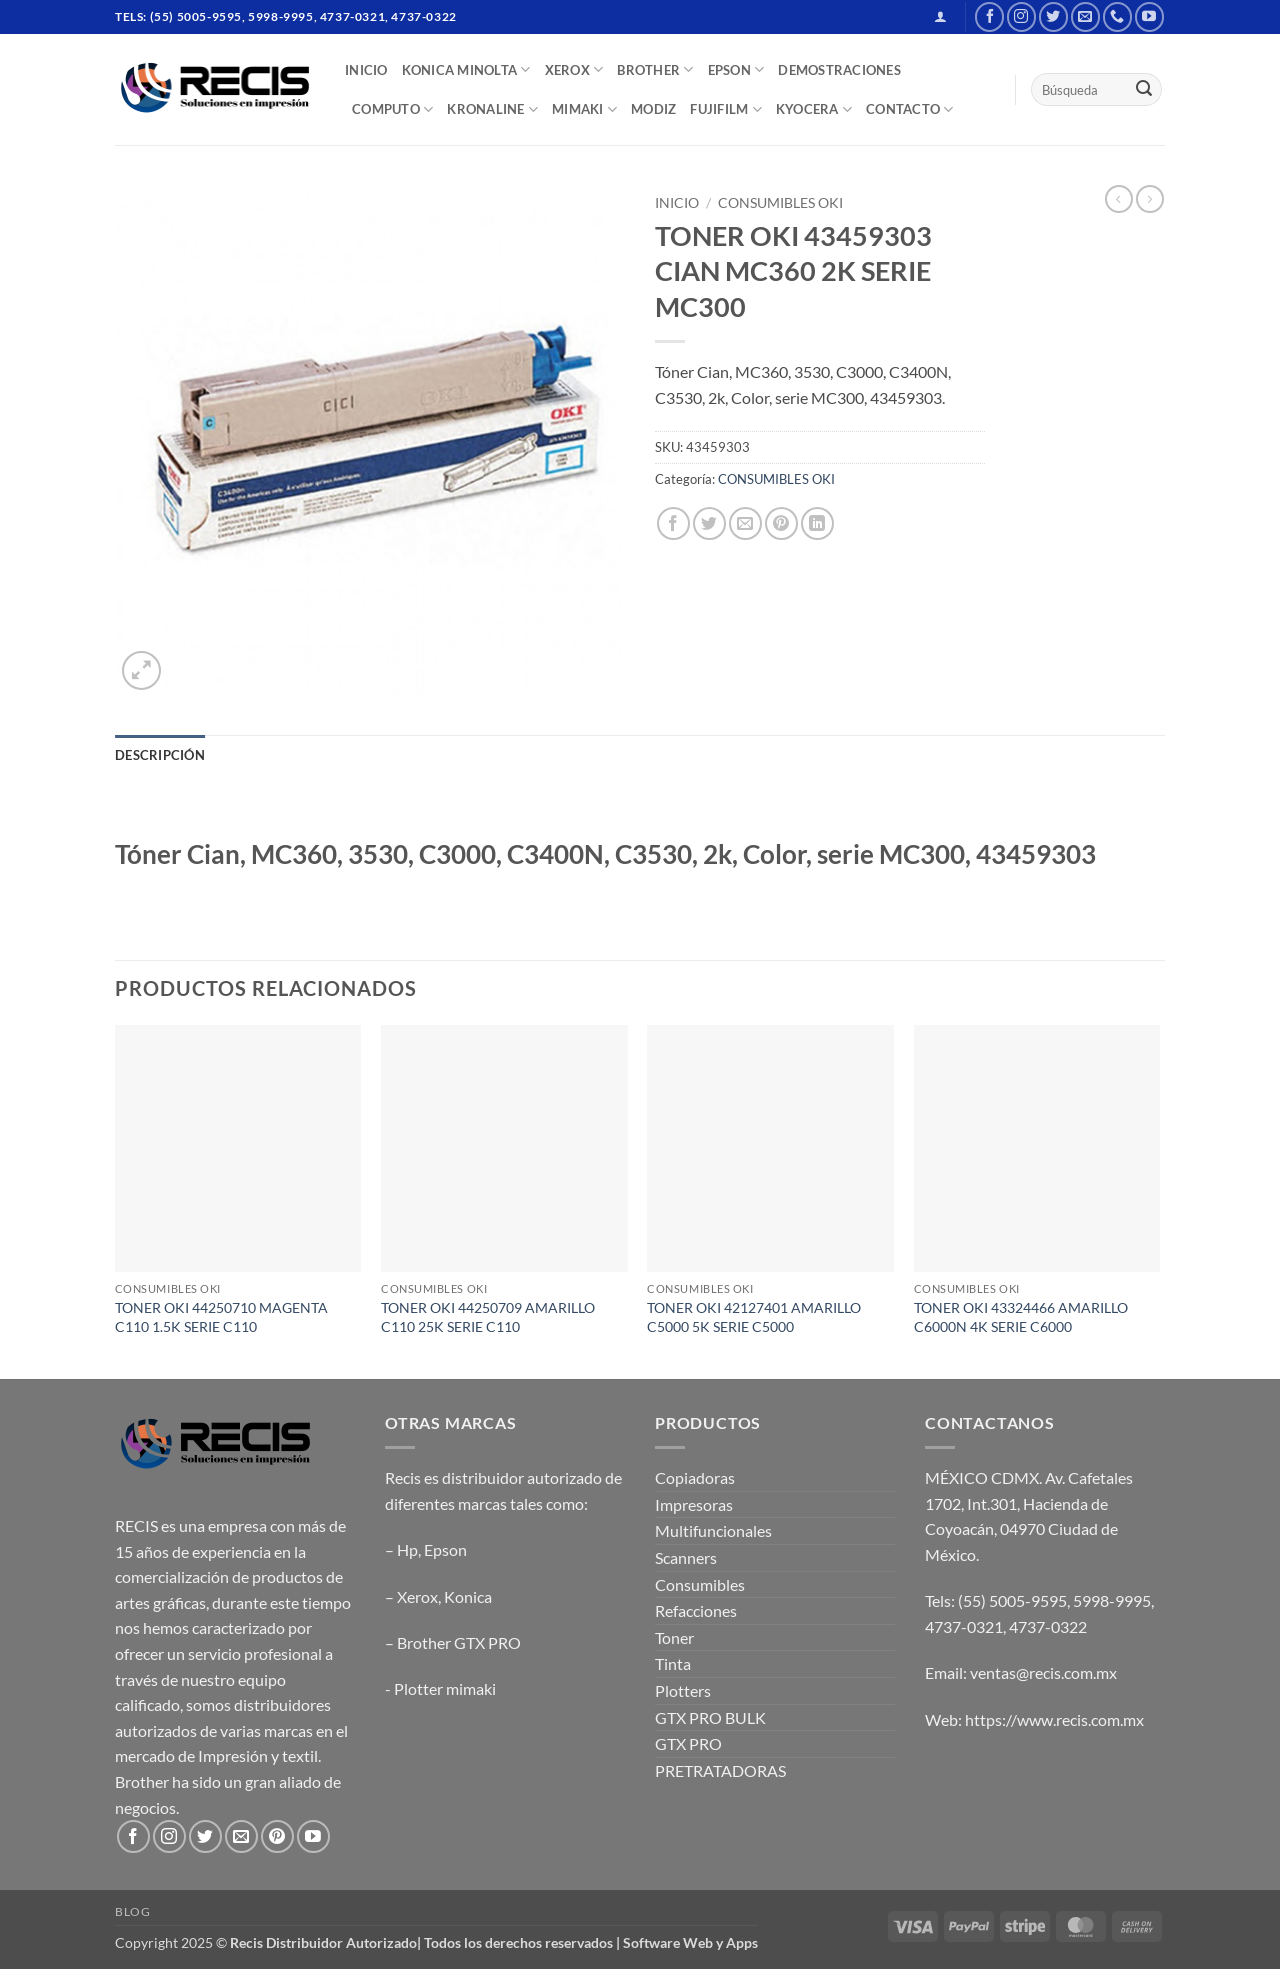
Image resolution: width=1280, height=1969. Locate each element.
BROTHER (655, 69)
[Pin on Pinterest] (781, 523)
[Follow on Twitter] (1053, 16)
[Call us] (1117, 16)
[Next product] (1119, 199)
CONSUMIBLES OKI (780, 203)
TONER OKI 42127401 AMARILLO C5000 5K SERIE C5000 (754, 1317)
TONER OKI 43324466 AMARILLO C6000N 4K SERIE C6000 (1021, 1317)
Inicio (677, 203)
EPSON (736, 69)
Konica (468, 1596)
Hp (407, 1549)
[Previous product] (1150, 199)
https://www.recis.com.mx (1054, 1719)
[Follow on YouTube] (1149, 16)
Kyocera (814, 109)
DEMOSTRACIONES (839, 70)
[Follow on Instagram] (1021, 16)
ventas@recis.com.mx (1043, 1672)
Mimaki (584, 109)
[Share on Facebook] (673, 523)
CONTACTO (910, 109)
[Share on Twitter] (709, 523)
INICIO (366, 70)
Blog (132, 1911)
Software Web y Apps (690, 1942)
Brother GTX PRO (459, 1642)
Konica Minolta (466, 69)
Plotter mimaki (445, 1688)
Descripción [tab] (160, 755)
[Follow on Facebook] (989, 16)
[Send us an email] (1085, 16)
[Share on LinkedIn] (817, 523)
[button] (940, 16)
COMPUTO (392, 109)
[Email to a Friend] (745, 523)
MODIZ (653, 109)
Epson (445, 1549)
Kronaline (492, 109)
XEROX (574, 69)
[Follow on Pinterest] (277, 1836)
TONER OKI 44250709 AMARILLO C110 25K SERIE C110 (488, 1317)
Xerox (417, 1596)
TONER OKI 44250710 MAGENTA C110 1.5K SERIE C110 (221, 1317)
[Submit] (1144, 90)
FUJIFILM (726, 109)
